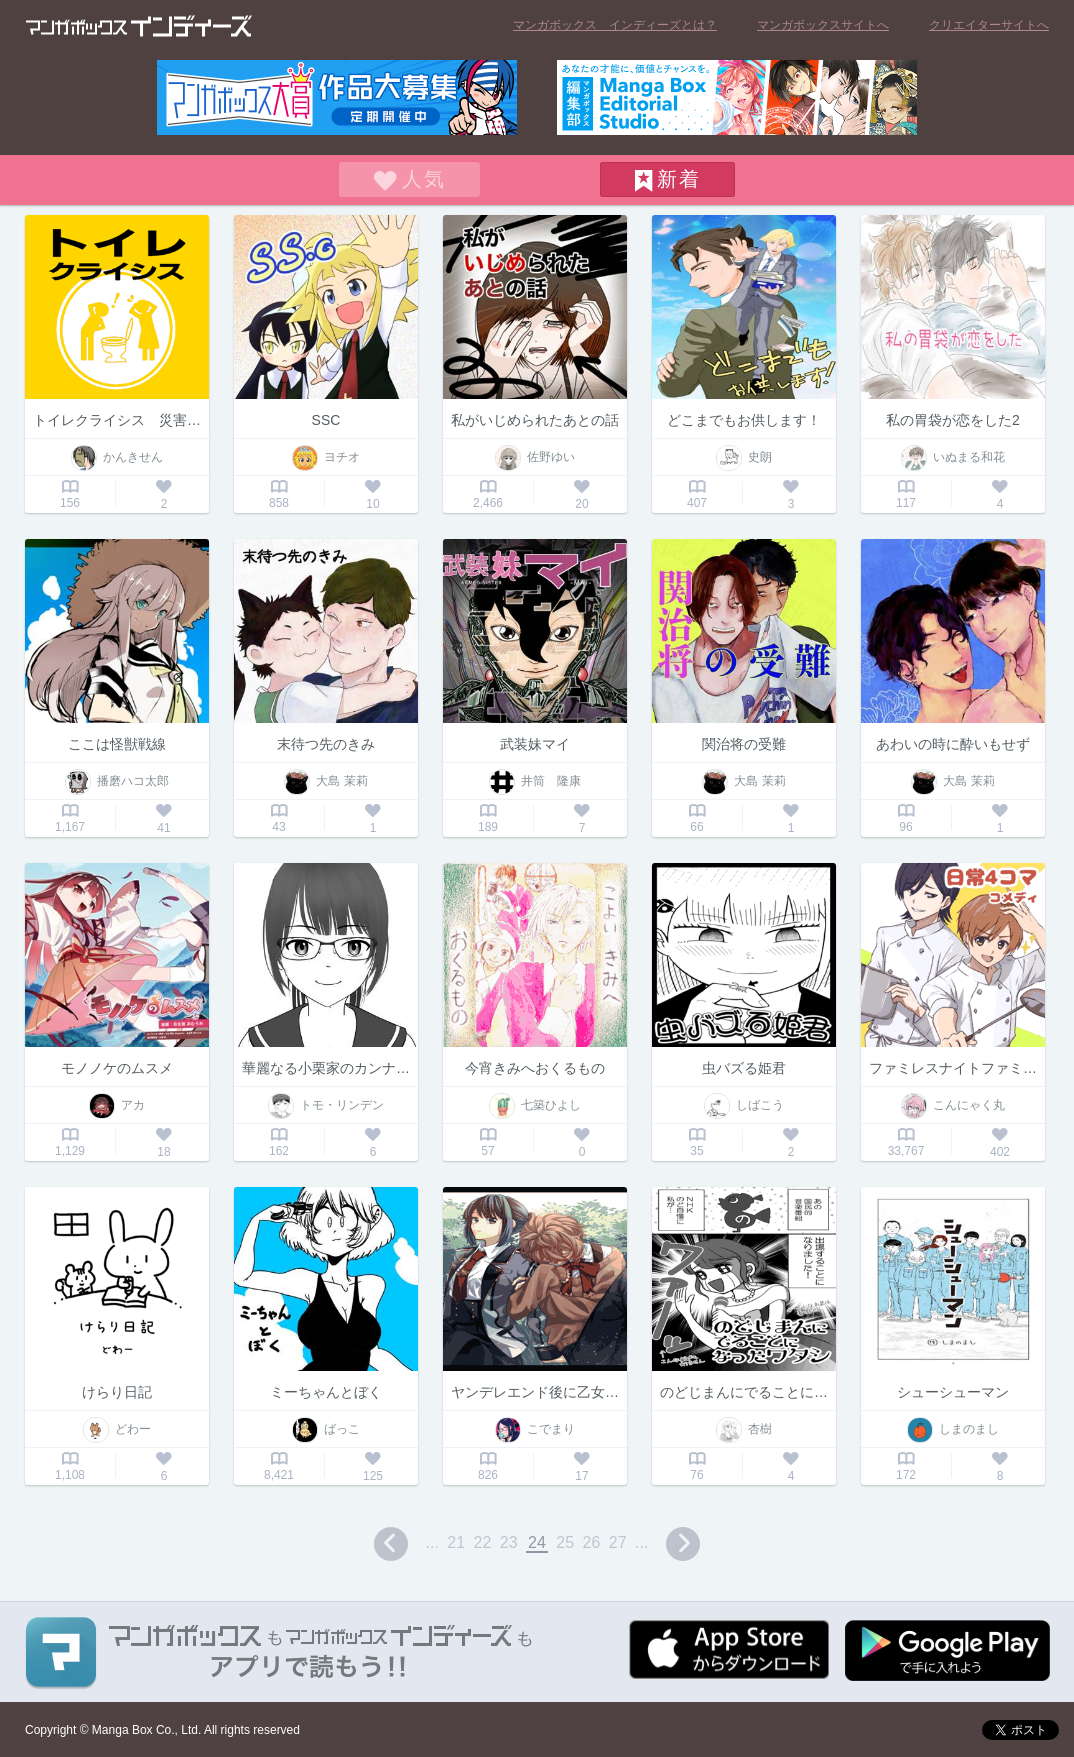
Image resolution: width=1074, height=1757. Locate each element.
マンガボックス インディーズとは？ (615, 25)
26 (592, 1542)
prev (391, 1544)
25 (565, 1542)
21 (456, 1542)
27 (618, 1542)
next (683, 1544)
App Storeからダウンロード (729, 1649)
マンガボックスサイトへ (823, 25)
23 (509, 1542)
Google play (947, 1650)
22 (483, 1542)
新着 (679, 179)
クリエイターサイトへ (989, 25)
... (432, 1542)
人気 (424, 179)
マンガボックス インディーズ (139, 26)
